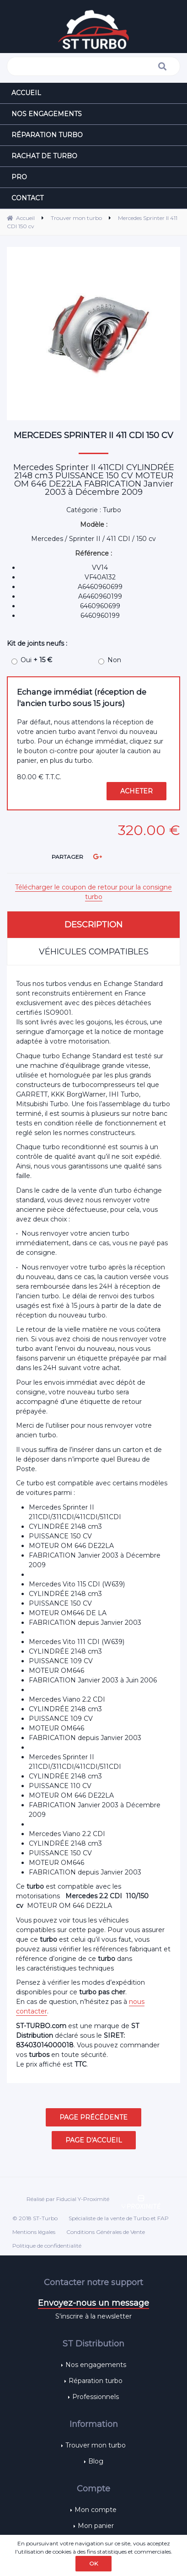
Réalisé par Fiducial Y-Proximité (68, 2199)
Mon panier (96, 2526)
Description (93, 925)
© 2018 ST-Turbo (35, 2218)
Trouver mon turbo (95, 2445)
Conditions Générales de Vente (105, 2231)
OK (93, 2563)
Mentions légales (33, 2231)
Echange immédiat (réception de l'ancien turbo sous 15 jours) (81, 697)
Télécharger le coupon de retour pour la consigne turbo (93, 892)
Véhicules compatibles (94, 952)
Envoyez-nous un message (93, 2303)
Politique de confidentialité (46, 2245)
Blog (95, 2461)
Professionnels (95, 2397)
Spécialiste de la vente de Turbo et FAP (119, 2218)
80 (39, 777)
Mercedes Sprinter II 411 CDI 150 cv (93, 435)
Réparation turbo (96, 2381)
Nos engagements (95, 2365)
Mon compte (96, 2510)
